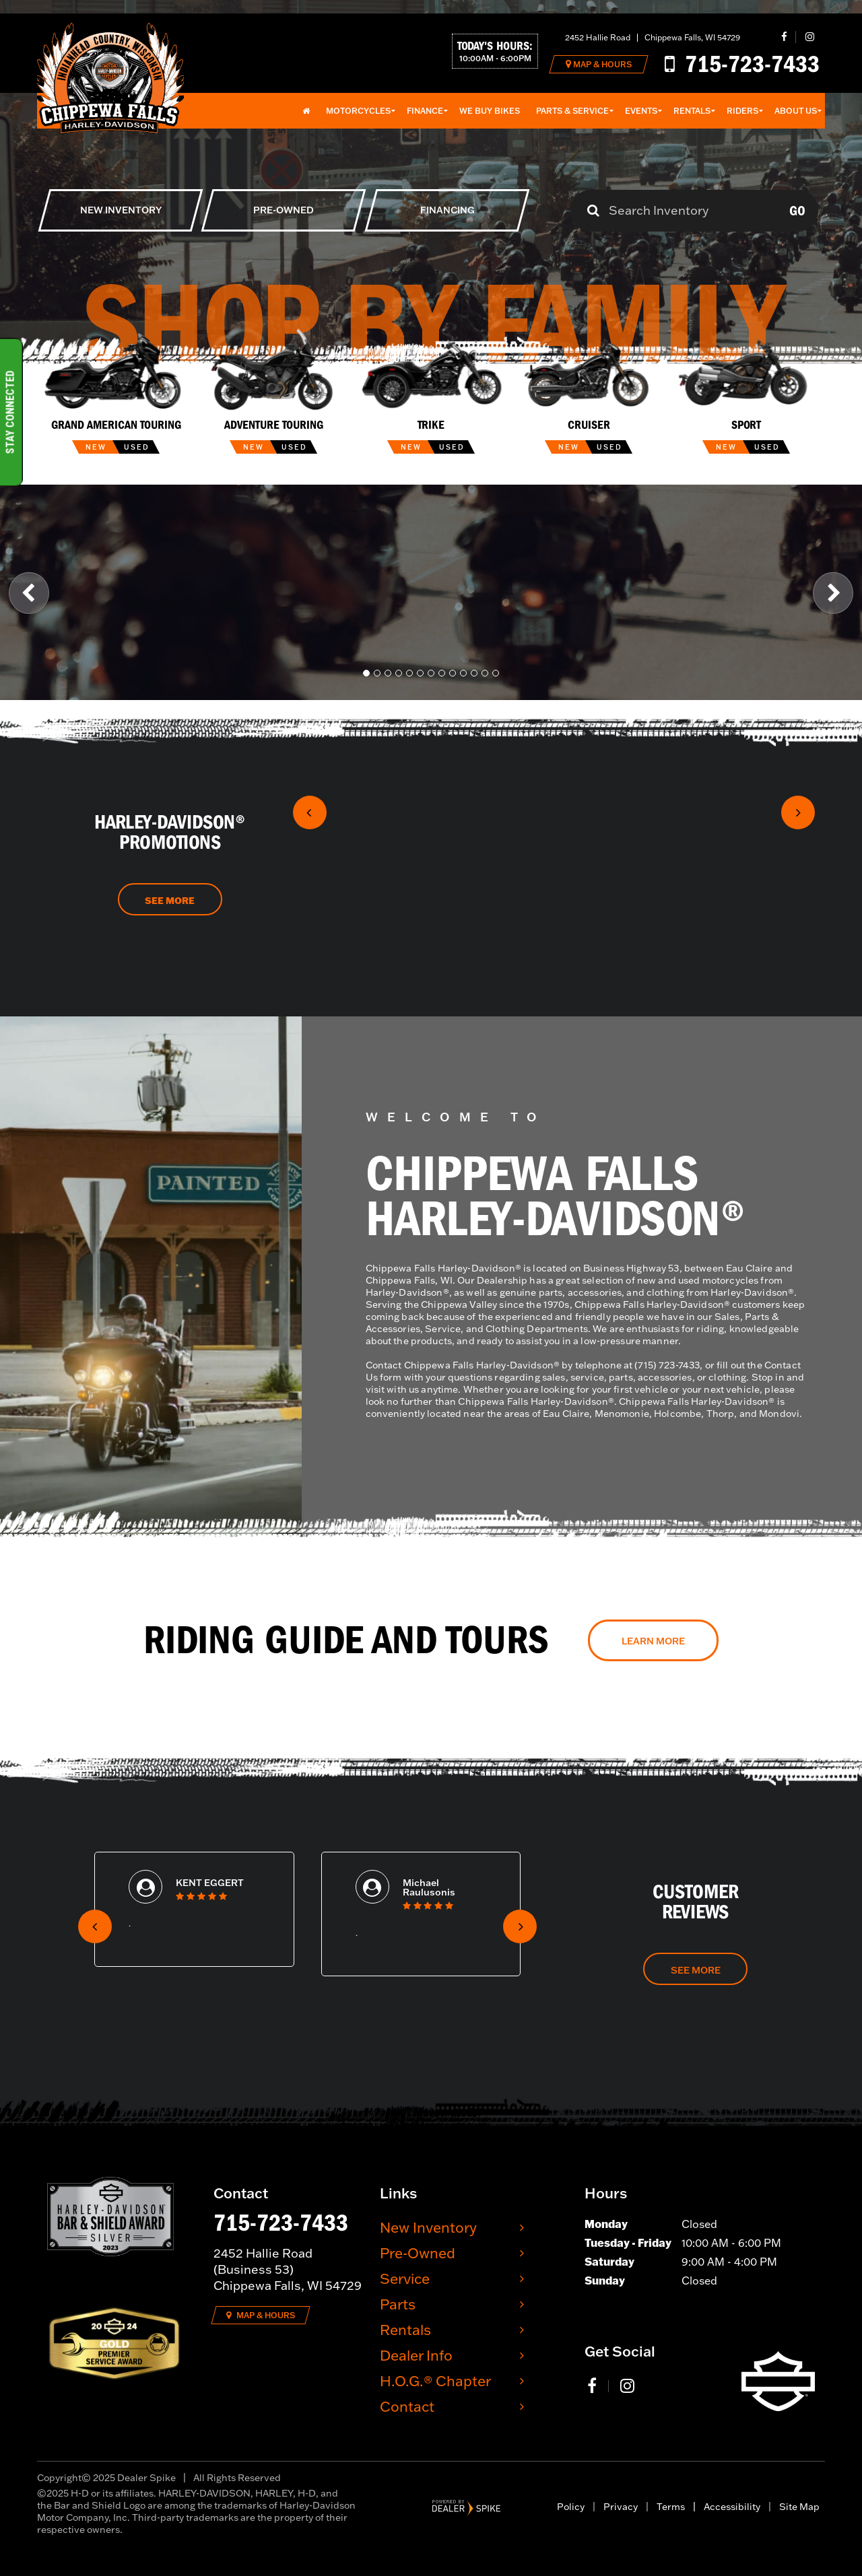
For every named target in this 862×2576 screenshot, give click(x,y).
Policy (571, 2507)
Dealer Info (416, 2355)
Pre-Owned (417, 2252)
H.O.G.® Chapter (435, 2380)
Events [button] (641, 111)
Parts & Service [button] (572, 111)
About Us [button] (795, 111)
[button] (29, 592)
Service (405, 2278)
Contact (407, 2406)
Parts (398, 2304)
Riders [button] (742, 111)
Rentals (405, 2329)
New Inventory (428, 2227)
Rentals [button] (691, 111)
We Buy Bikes (489, 111)
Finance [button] (425, 111)
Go (797, 211)
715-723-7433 (280, 2222)
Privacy (620, 2507)
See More (170, 901)
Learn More (653, 1641)
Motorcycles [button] (358, 111)
